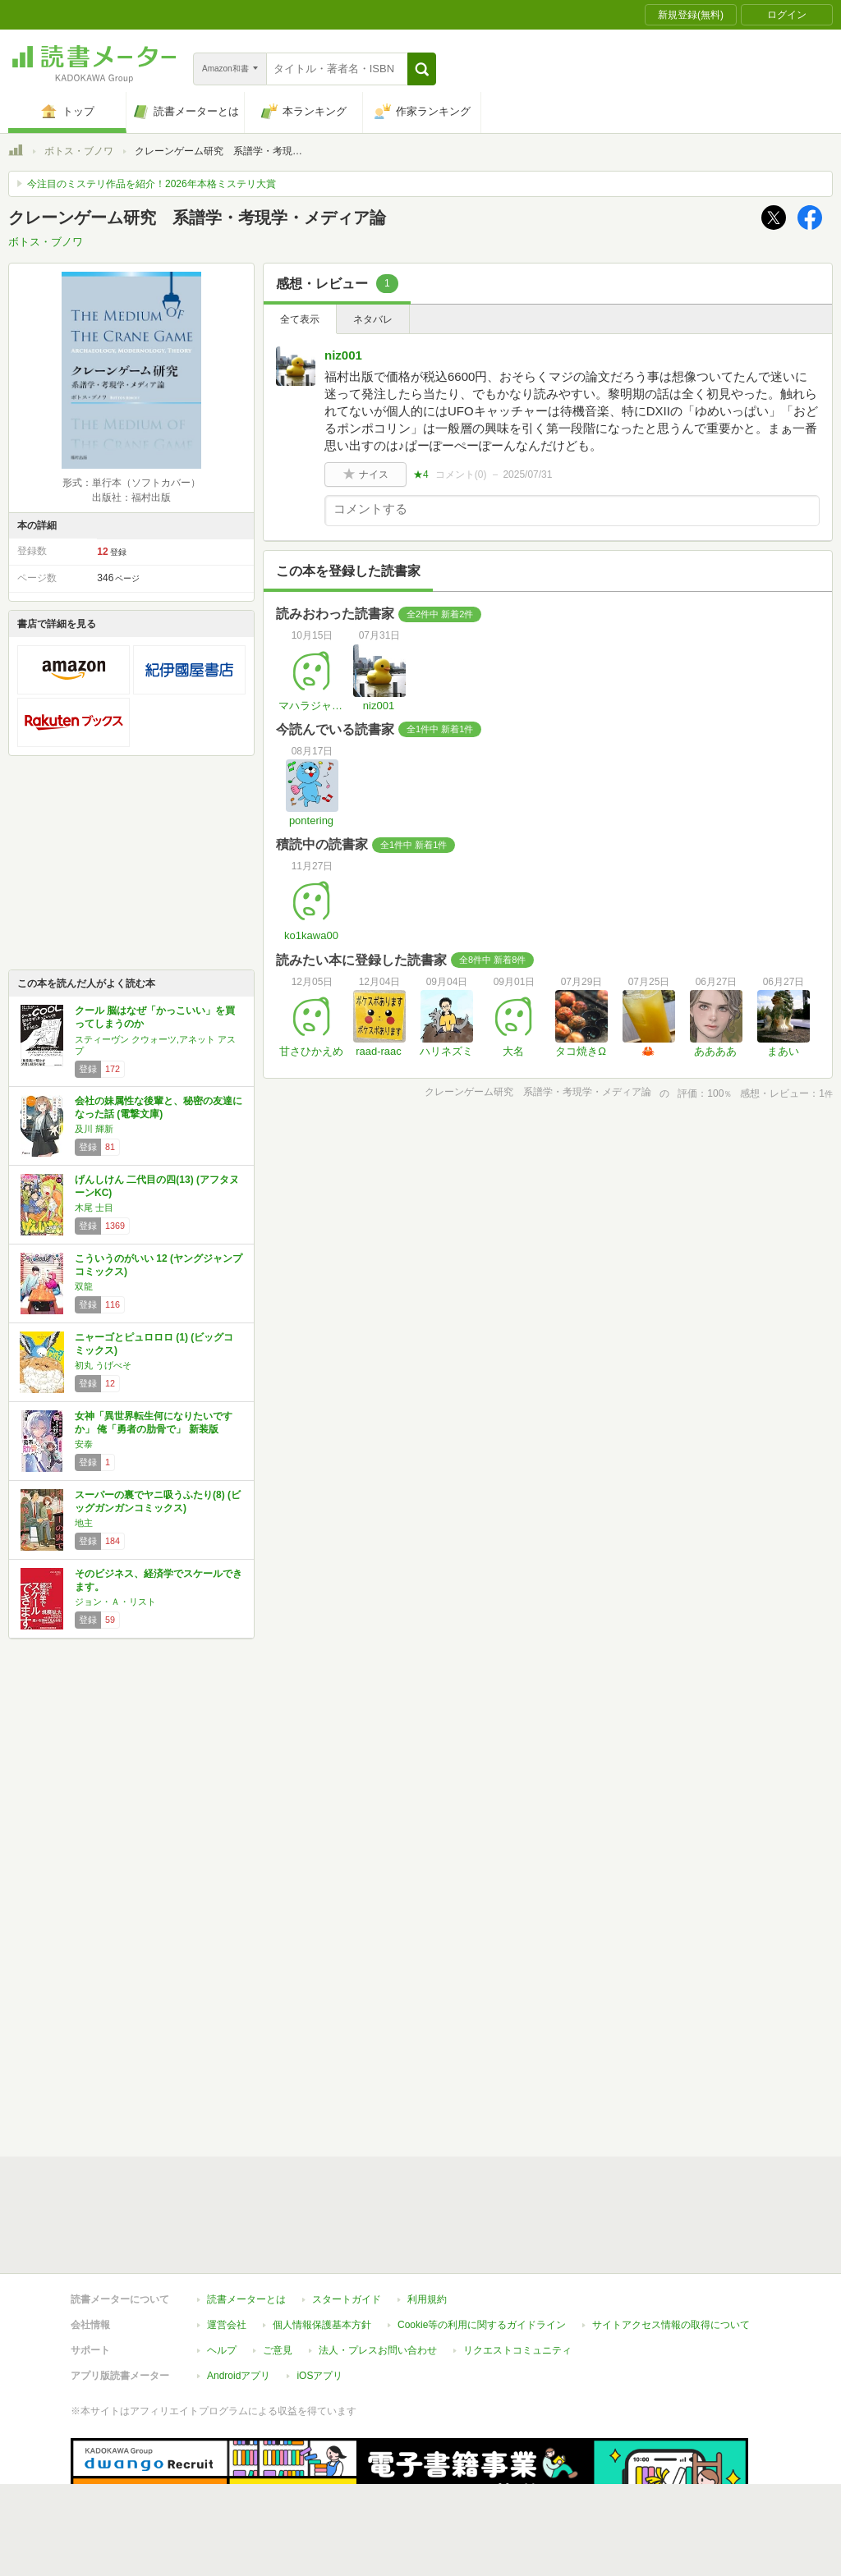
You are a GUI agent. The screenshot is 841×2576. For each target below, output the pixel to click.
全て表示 (299, 319)
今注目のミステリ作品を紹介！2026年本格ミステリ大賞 (151, 184)
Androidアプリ (238, 2300)
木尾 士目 (94, 1207)
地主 (84, 1523)
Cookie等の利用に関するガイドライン (482, 2249)
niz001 (343, 355)
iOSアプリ (319, 2300)
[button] (421, 69)
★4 (421, 474)
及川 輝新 (94, 1129)
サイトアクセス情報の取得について (671, 2249)
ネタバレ (373, 319)
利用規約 (427, 2224)
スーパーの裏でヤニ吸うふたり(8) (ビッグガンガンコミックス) (158, 1501)
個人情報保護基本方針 (322, 2249)
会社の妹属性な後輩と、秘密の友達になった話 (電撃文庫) (158, 1107)
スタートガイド (346, 2224)
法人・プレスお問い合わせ (378, 2275)
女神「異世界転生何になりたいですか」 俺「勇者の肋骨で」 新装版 (153, 1422)
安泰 (84, 1444)
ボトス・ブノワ (78, 151)
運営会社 (226, 2249)
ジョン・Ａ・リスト (115, 1602)
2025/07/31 (527, 474)
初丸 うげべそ (103, 1365)
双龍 (84, 1286)
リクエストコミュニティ (517, 2275)
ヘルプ (222, 2275)
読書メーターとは (246, 2224)
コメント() (461, 474)
